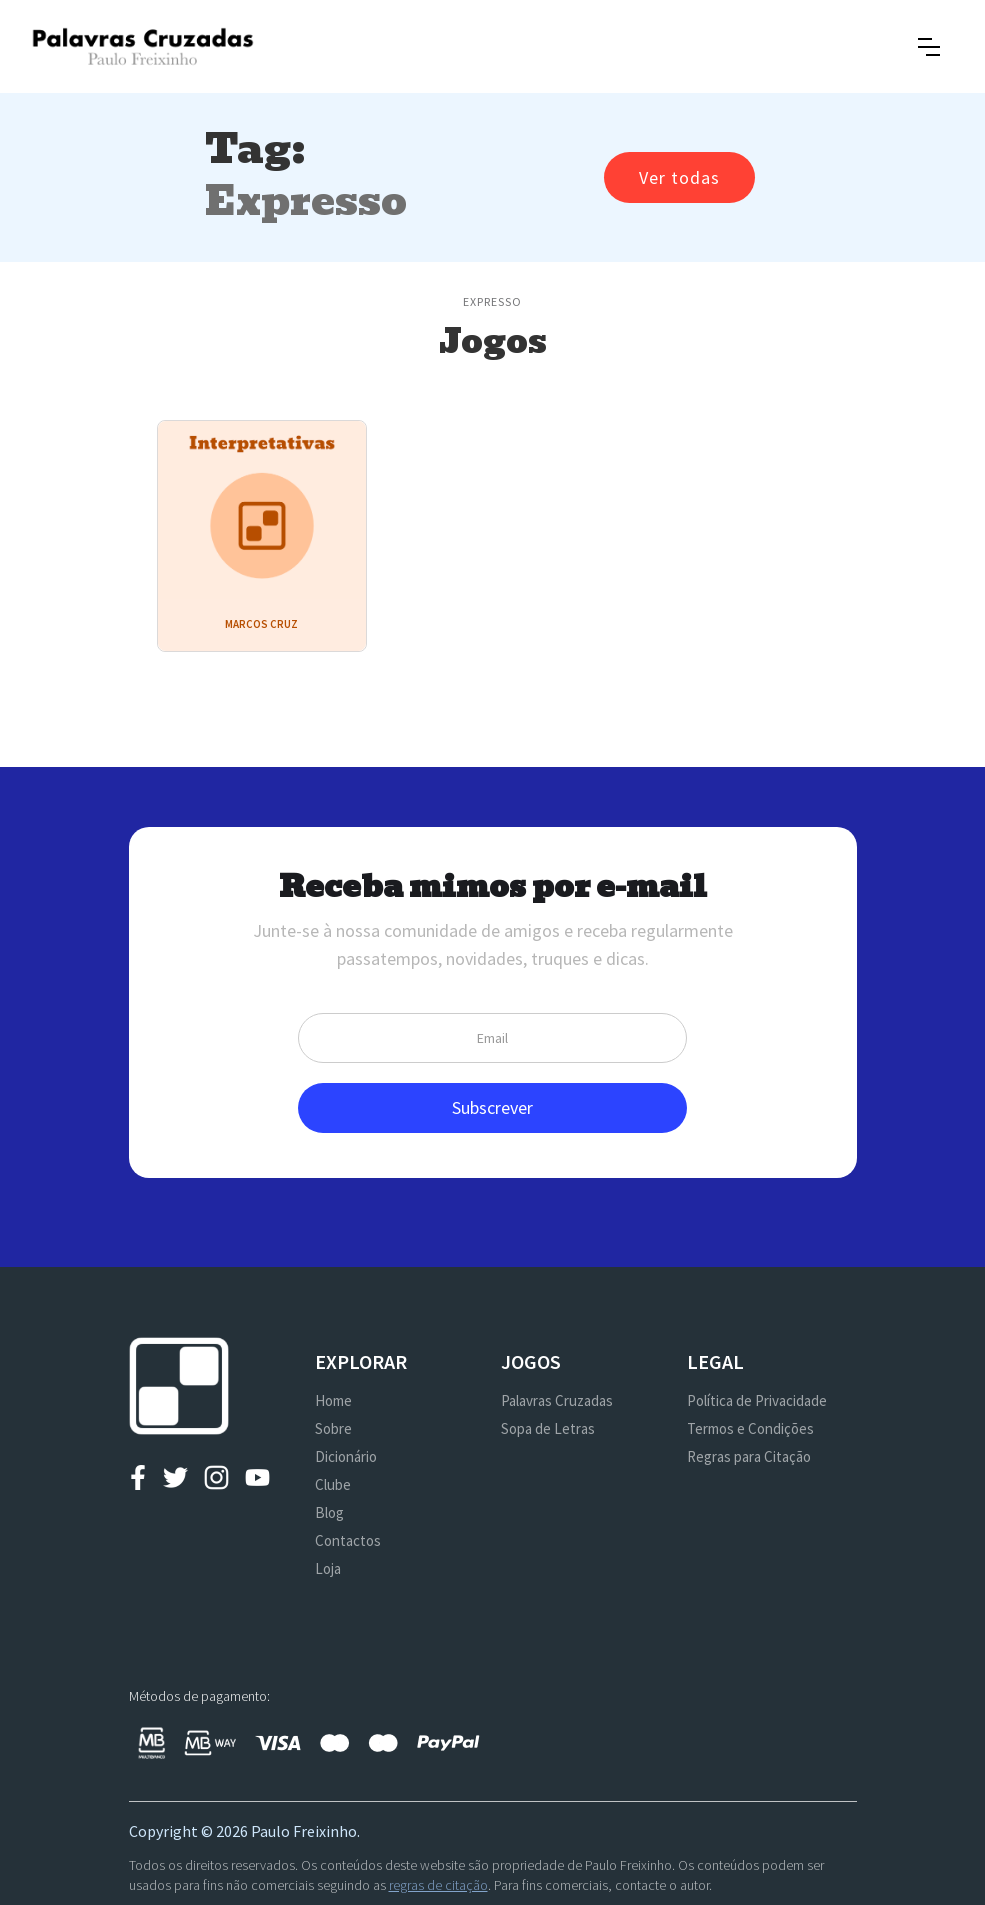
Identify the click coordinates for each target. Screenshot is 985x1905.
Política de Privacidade (757, 1400)
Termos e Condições (750, 1428)
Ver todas (679, 177)
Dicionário (346, 1456)
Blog (329, 1512)
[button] (929, 47)
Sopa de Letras (548, 1428)
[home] (142, 46)
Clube (333, 1484)
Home (333, 1400)
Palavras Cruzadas (557, 1400)
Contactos (348, 1540)
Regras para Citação (749, 1456)
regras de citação (438, 1885)
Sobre (333, 1428)
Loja (328, 1568)
